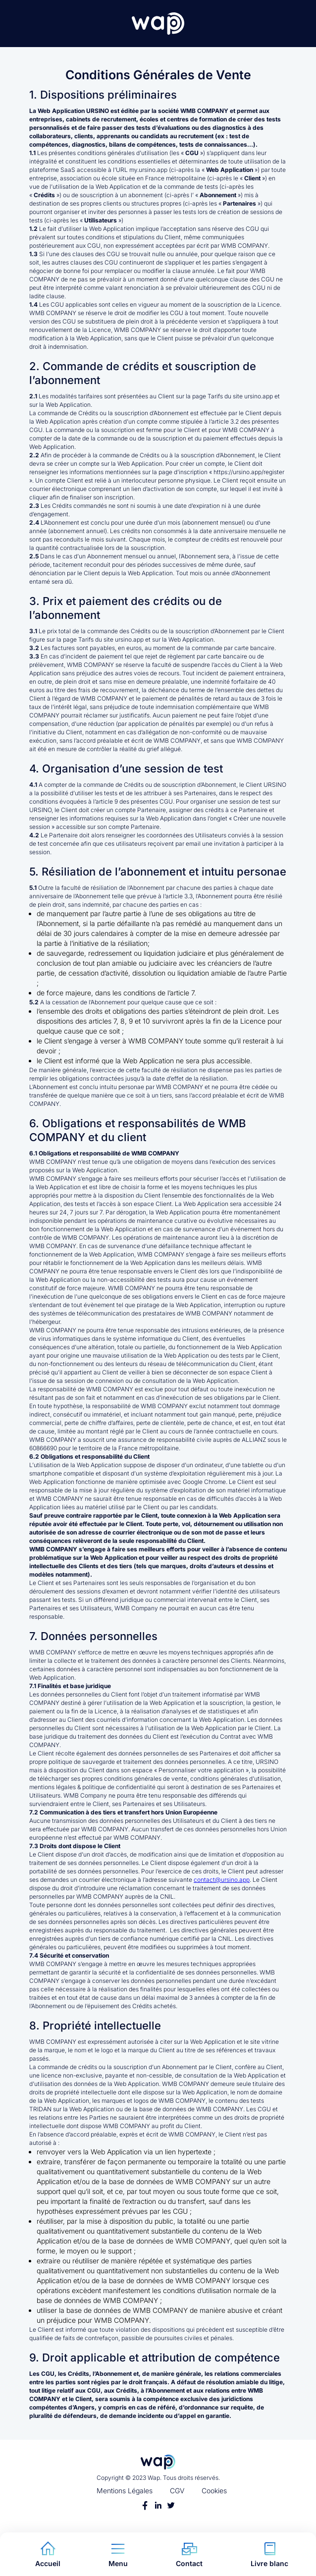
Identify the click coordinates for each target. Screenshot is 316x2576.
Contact (189, 2554)
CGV (177, 2490)
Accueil (47, 2554)
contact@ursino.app (222, 1879)
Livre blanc (269, 2554)
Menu (118, 2554)
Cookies (214, 2490)
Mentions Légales (125, 2490)
